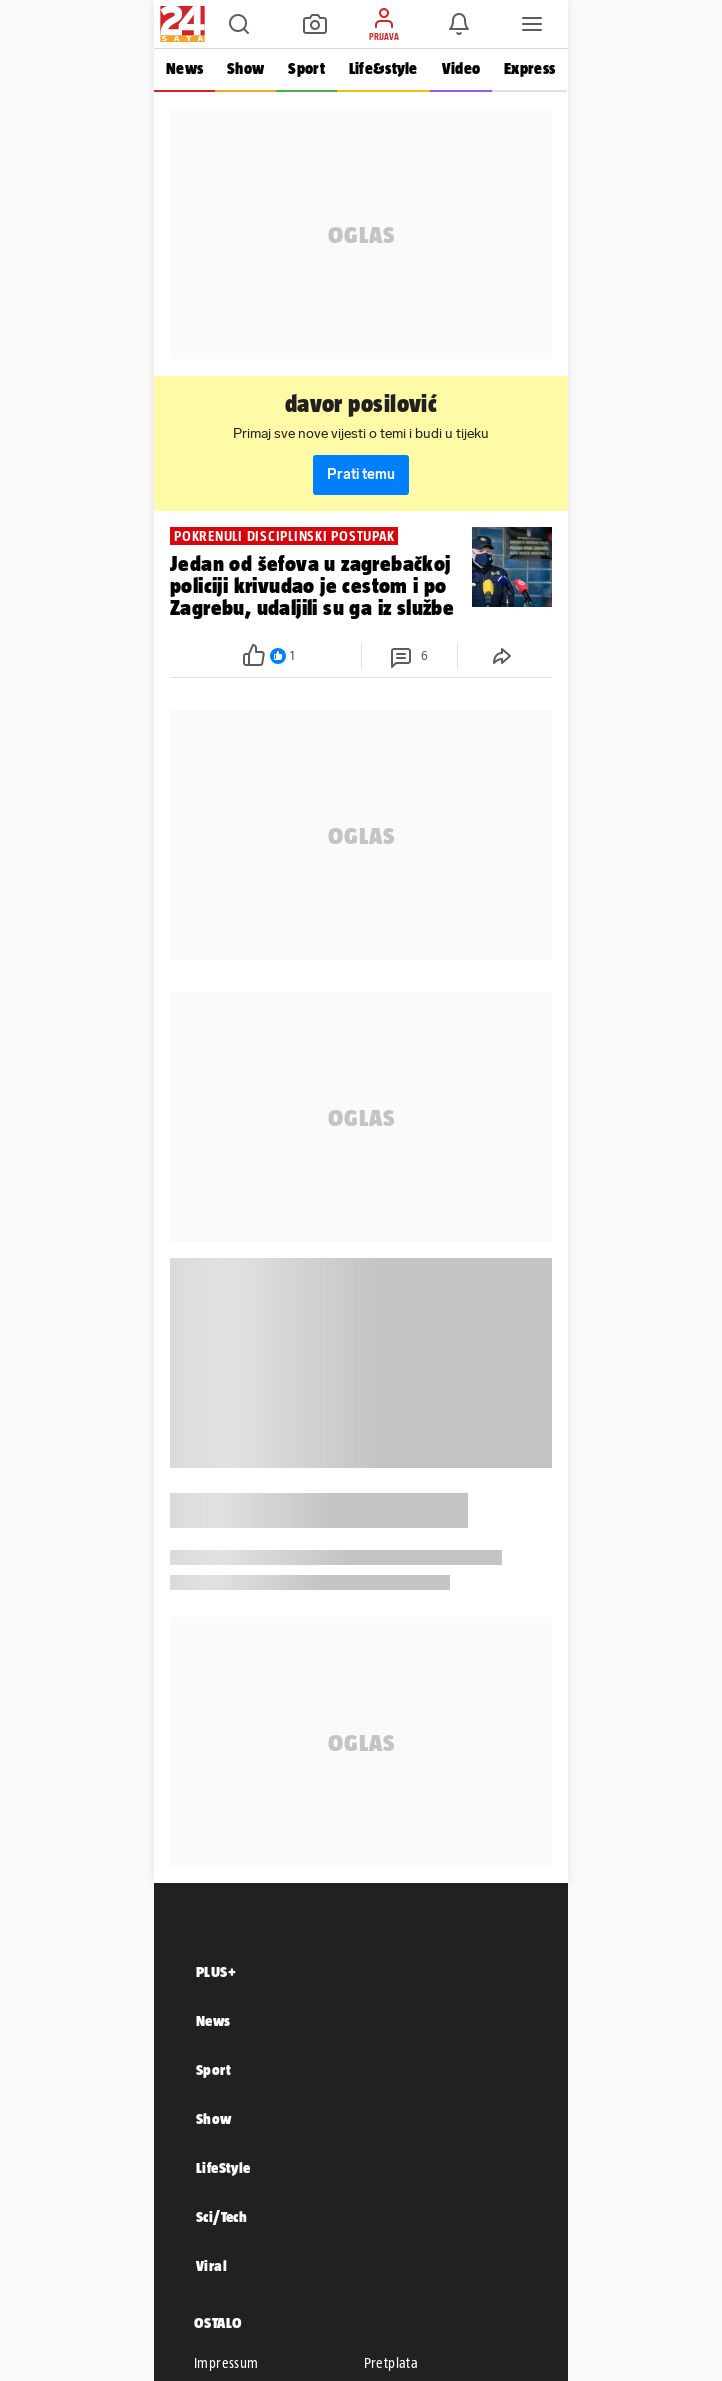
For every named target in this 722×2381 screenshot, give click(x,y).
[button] (239, 24)
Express (529, 68)
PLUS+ (216, 1971)
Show (245, 68)
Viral (211, 2265)
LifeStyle (223, 2167)
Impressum (226, 2363)
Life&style (383, 68)
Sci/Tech (221, 2216)
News (184, 68)
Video (461, 68)
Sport (306, 68)
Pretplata (391, 2363)
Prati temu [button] (361, 474)
